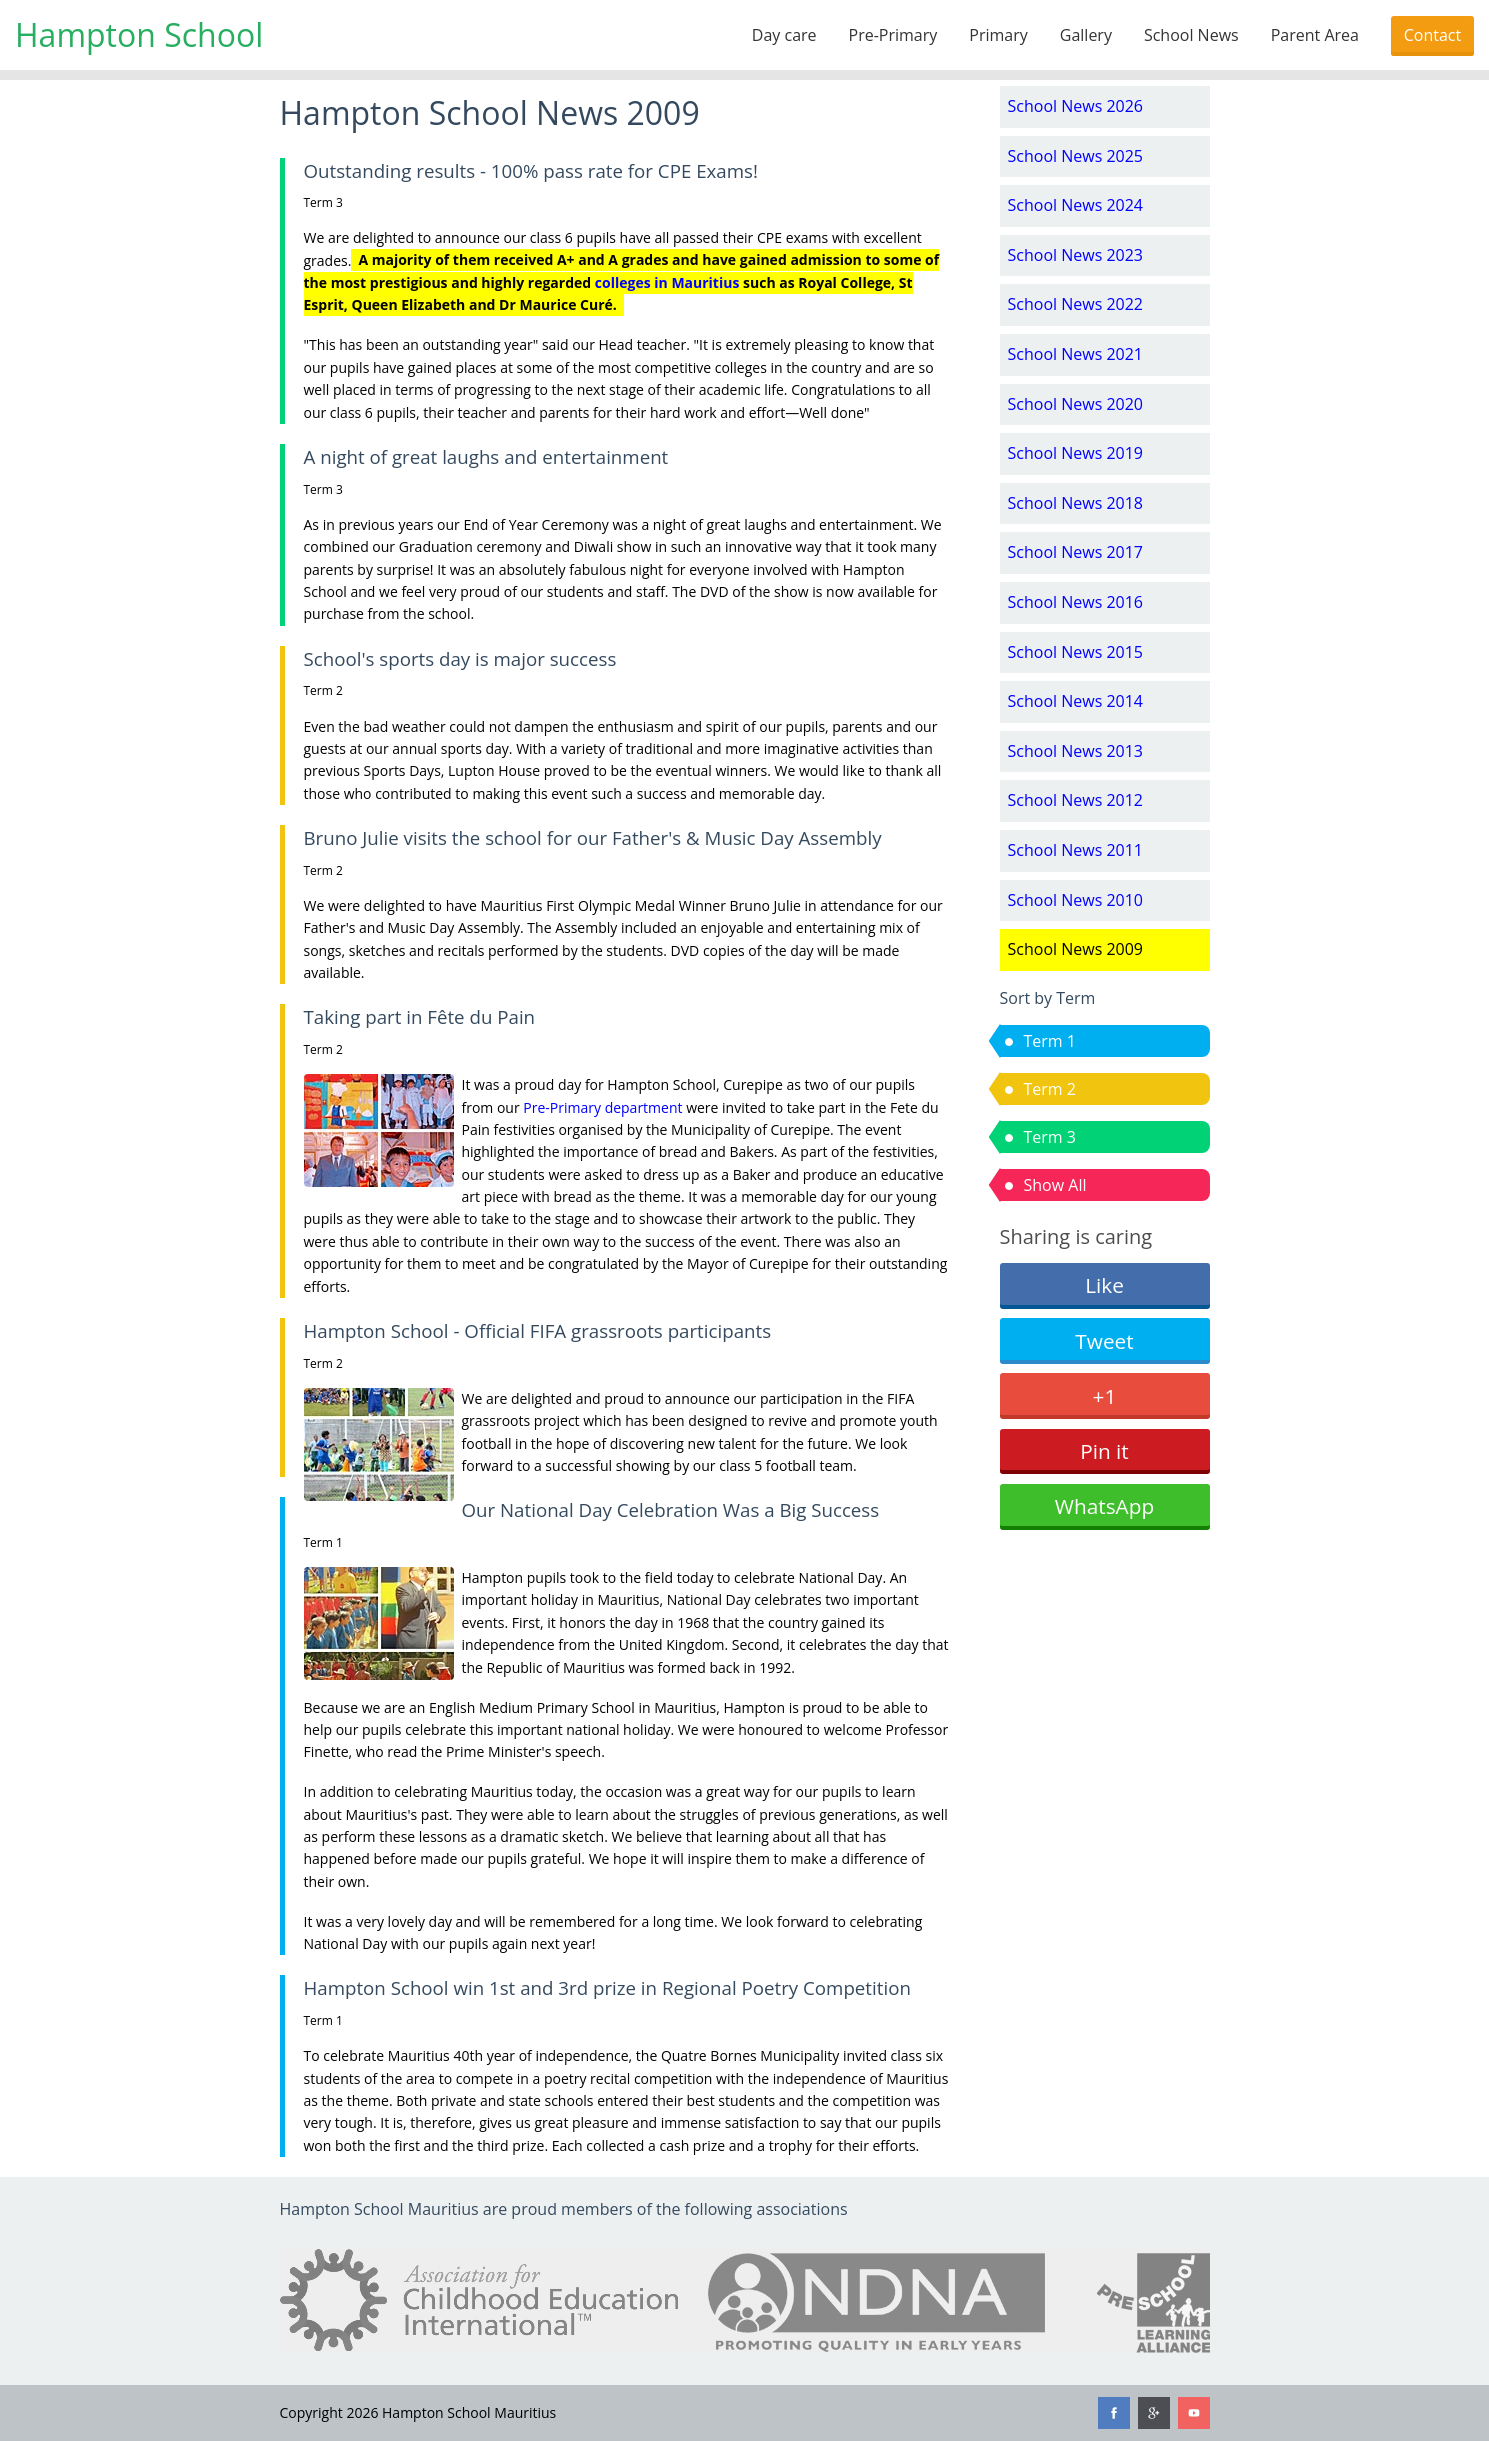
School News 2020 (1076, 404)
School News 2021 (1076, 354)
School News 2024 (1076, 205)
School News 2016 (1076, 602)
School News (1191, 35)
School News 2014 (1076, 701)
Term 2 (1050, 1089)
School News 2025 (1076, 156)
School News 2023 (1076, 255)
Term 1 (1050, 1041)
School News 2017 (1076, 552)
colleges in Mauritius (667, 282)
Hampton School (139, 34)
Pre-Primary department (602, 1107)
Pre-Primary (893, 35)
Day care (784, 35)
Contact (1432, 35)
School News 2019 (1076, 453)
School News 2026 (1076, 106)
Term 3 (1050, 1137)
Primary (998, 35)
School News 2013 (1076, 751)
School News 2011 (1076, 850)
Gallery (1086, 35)
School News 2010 (1076, 900)
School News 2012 (1076, 800)
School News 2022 (1076, 304)
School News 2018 (1076, 503)
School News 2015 (1076, 652)
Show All (1055, 1185)
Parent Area (1315, 35)
